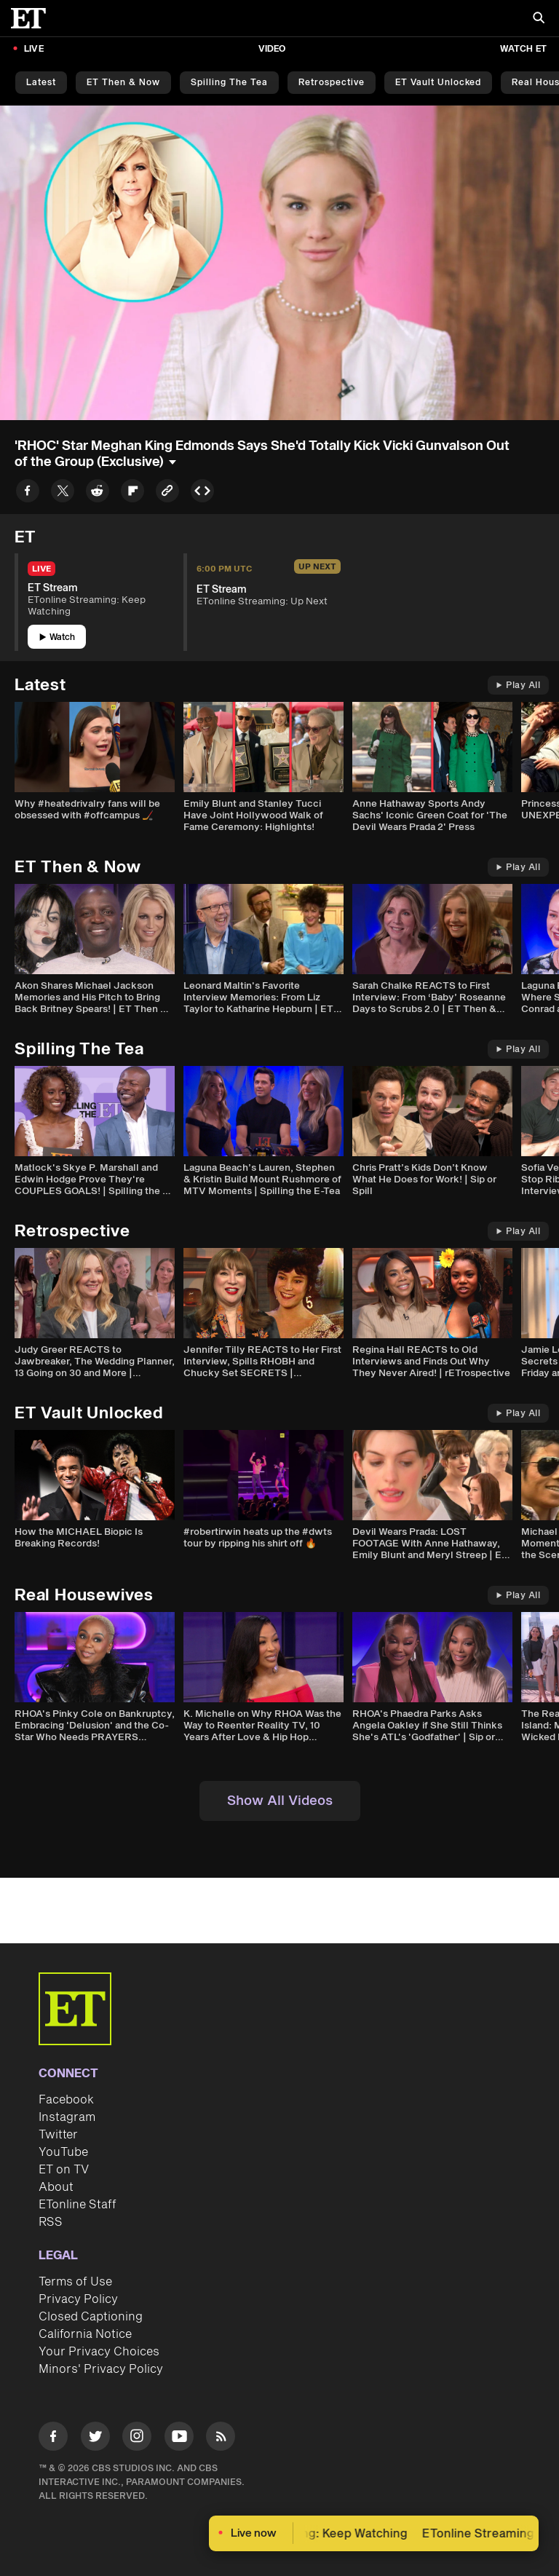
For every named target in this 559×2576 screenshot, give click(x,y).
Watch (57, 637)
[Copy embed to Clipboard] (202, 493)
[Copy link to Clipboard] (167, 493)
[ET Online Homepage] (33, 18)
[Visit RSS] (220, 2439)
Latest (41, 83)
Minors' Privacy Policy (101, 2369)
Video (272, 49)
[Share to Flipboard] (132, 493)
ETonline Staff (77, 2204)
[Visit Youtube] (179, 2439)
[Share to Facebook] (28, 493)
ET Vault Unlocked (438, 83)
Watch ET (523, 49)
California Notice (85, 2334)
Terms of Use (75, 2282)
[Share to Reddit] (97, 493)
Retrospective (331, 83)
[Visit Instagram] (136, 2439)
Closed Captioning (91, 2317)
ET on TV (64, 2169)
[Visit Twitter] (95, 2439)
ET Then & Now (123, 83)
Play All (518, 685)
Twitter (58, 2135)
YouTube (63, 2152)
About (56, 2187)
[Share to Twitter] (62, 493)
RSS (51, 2222)
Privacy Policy (78, 2299)
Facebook (66, 2100)
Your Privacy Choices (99, 2351)
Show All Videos (280, 1801)
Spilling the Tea (229, 83)
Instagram (67, 2117)
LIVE (34, 49)
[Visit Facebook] (53, 2439)
